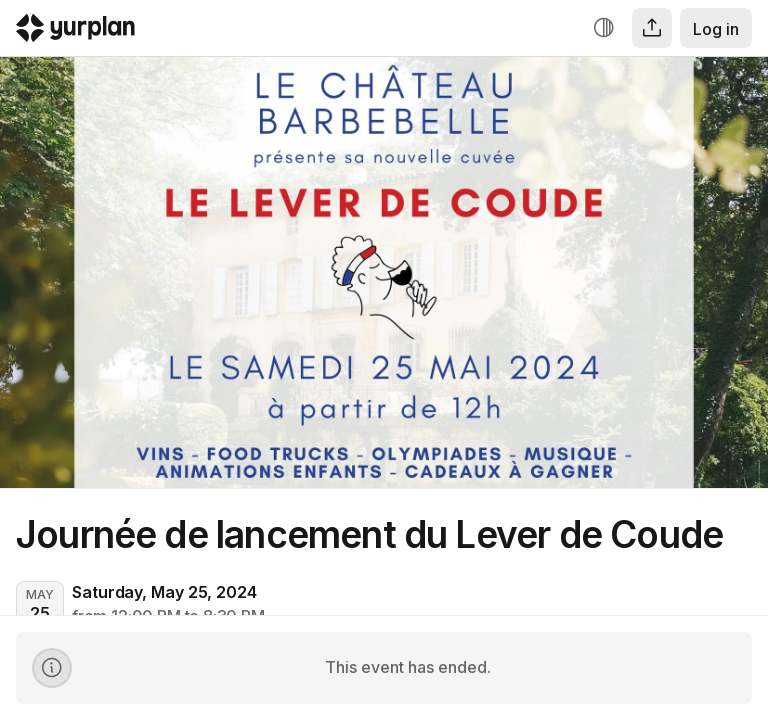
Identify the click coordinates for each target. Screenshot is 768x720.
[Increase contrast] (604, 28)
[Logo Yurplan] (75, 32)
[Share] (652, 28)
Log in (716, 29)
